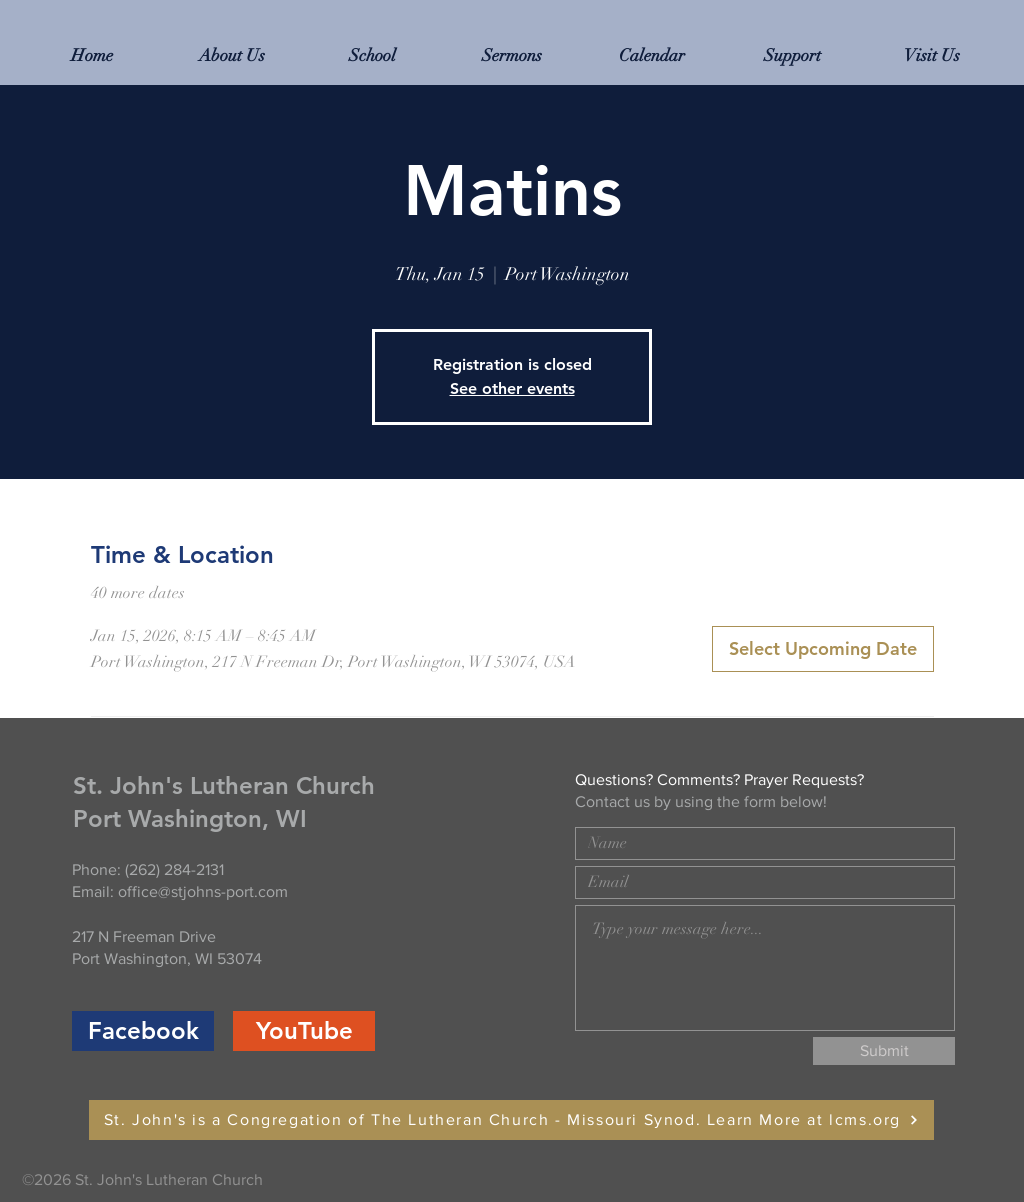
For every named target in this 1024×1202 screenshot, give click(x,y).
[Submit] (884, 1051)
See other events (512, 388)
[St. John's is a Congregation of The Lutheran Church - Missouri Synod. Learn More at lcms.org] (511, 1120)
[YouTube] (304, 1031)
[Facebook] (143, 1031)
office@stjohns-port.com (203, 891)
